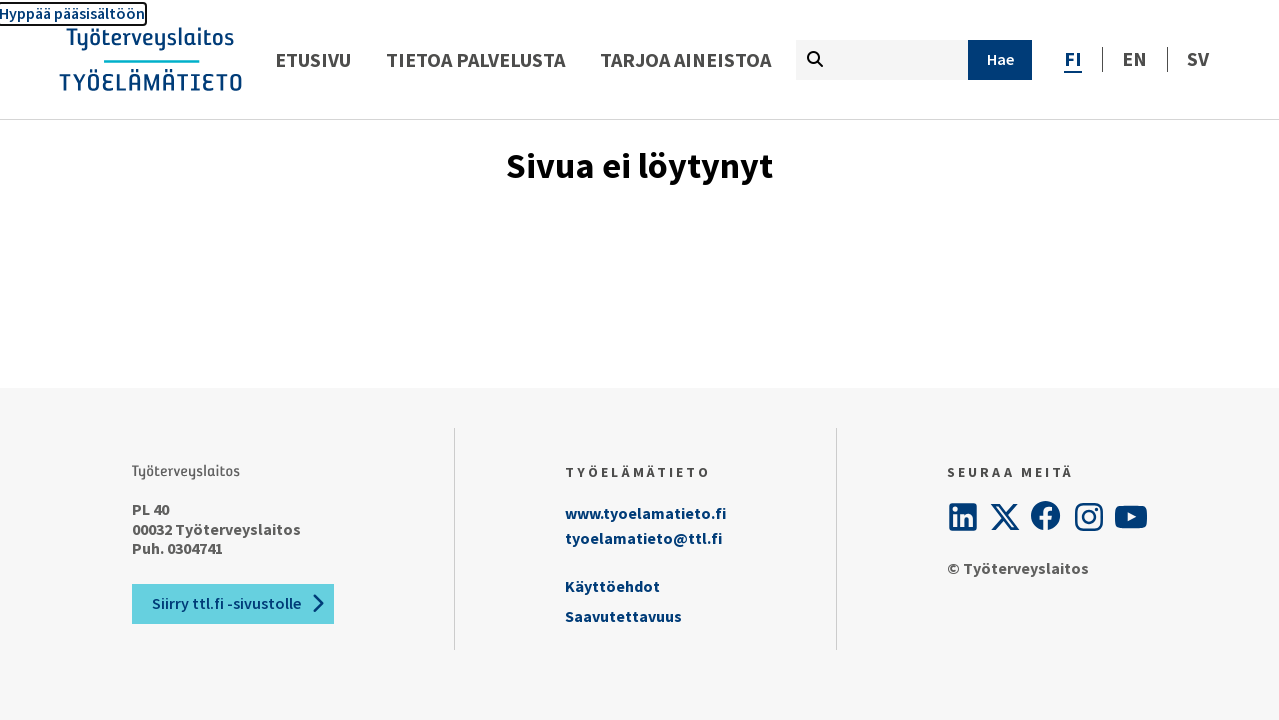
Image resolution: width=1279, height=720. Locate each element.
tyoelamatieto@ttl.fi (643, 538)
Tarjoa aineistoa (685, 59)
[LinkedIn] (963, 517)
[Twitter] (1005, 517)
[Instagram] (1089, 517)
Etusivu (313, 59)
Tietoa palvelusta (475, 59)
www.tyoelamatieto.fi (645, 513)
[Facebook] (1047, 517)
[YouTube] (1131, 517)
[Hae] (1000, 60)
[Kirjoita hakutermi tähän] (882, 60)
